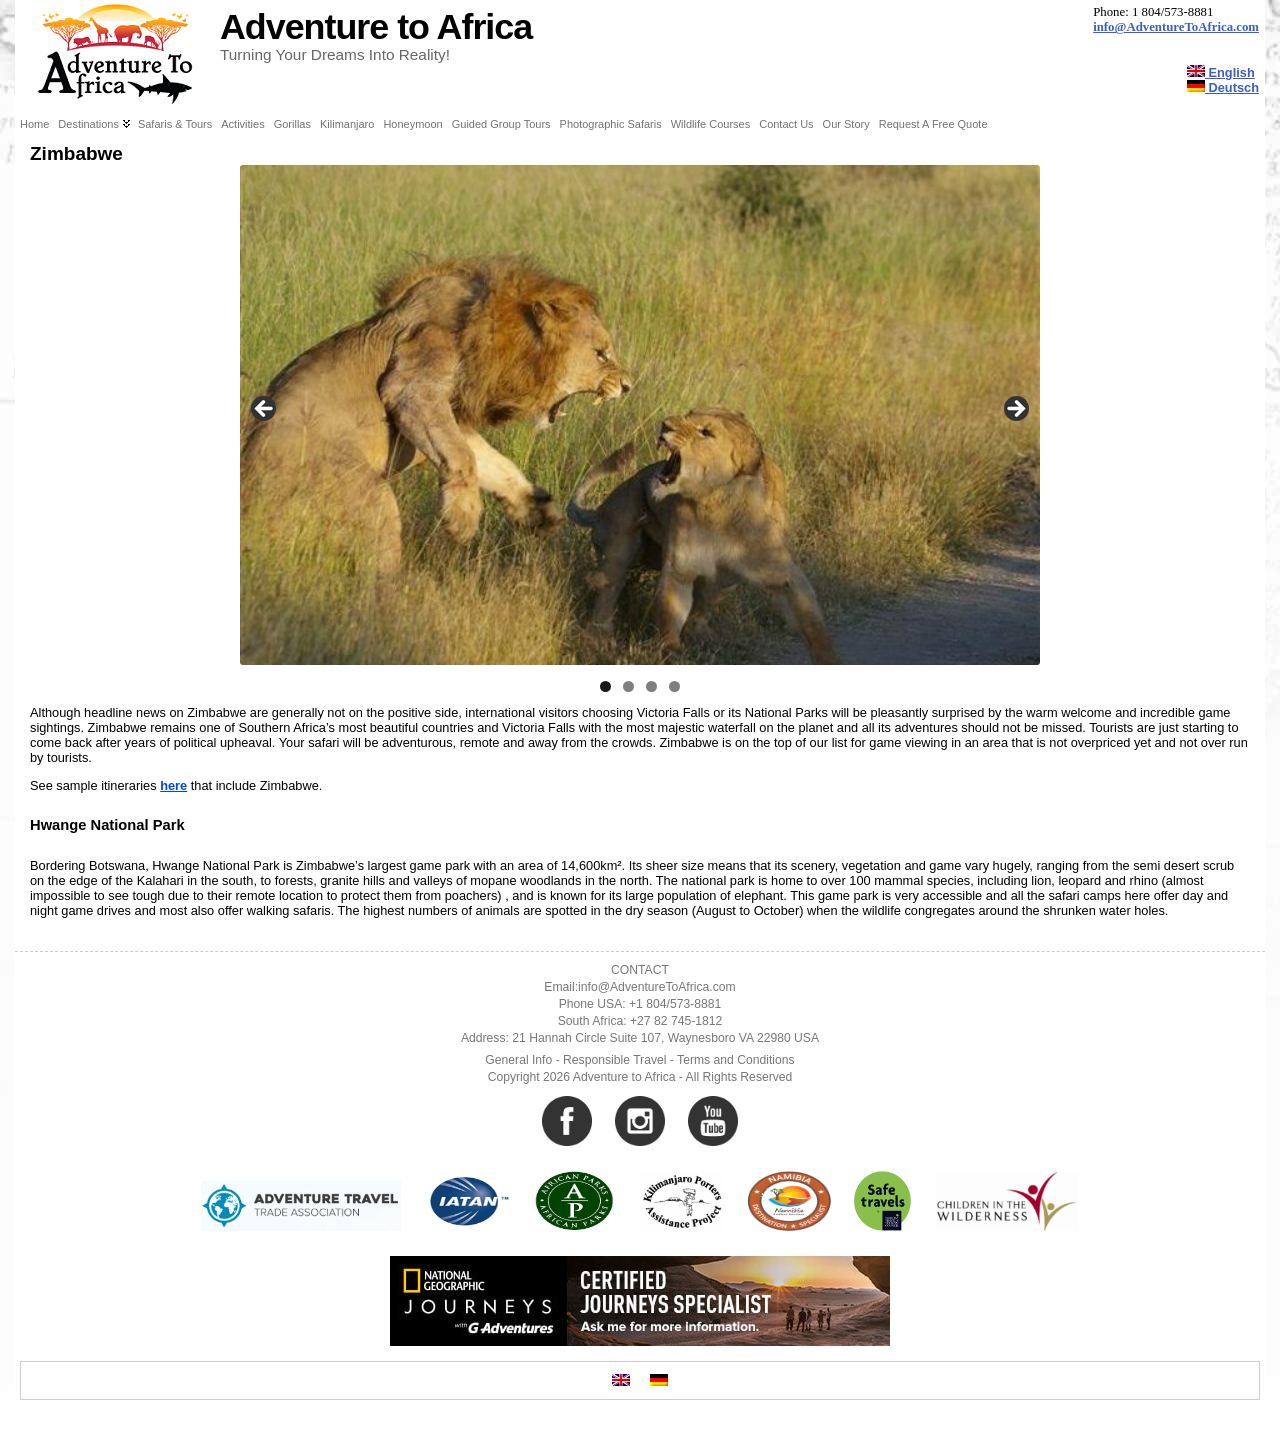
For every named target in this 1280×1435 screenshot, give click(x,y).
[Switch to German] (659, 1380)
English (1221, 72)
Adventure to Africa (376, 27)
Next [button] (1015, 410)
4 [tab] (674, 686)
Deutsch (1223, 87)
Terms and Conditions (736, 1060)
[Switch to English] (621, 1380)
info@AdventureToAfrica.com (1176, 27)
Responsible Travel (614, 1060)
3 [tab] (651, 686)
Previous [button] (265, 410)
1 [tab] (605, 686)
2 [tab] (628, 686)
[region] (640, 415)
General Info (518, 1060)
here (173, 785)
